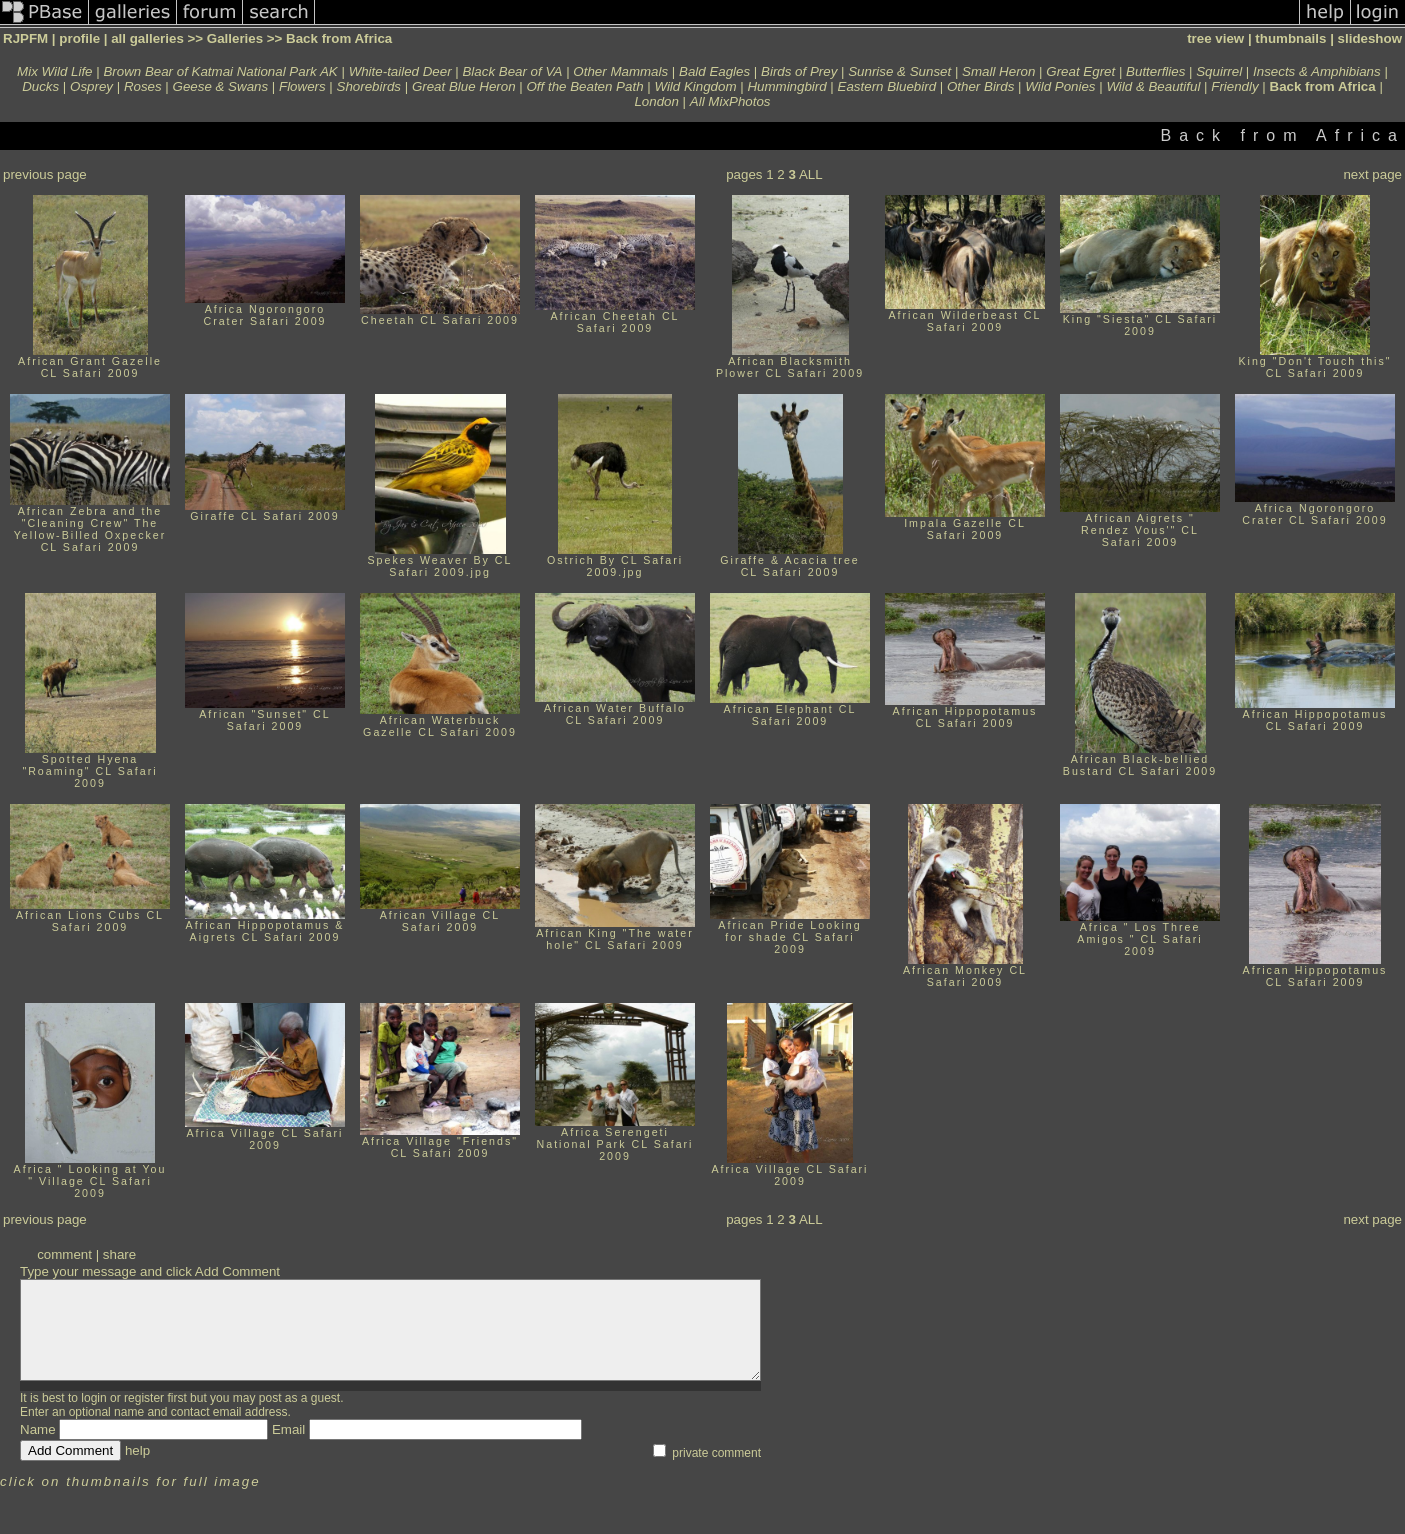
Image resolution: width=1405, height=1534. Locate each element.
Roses (143, 86)
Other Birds (980, 86)
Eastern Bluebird (887, 86)
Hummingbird (786, 86)
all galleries (147, 38)
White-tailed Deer (400, 71)
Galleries (235, 38)
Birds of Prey (799, 71)
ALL (811, 174)
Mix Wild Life (54, 71)
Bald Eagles (714, 71)
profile (79, 38)
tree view (1215, 38)
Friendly (1234, 86)
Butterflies (1155, 71)
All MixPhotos (730, 101)
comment (64, 1254)
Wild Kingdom (695, 86)
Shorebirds (369, 86)
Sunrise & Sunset (899, 71)
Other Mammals (620, 71)
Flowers (302, 86)
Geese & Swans (221, 86)
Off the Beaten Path (584, 86)
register (144, 1398)
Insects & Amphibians (1317, 71)
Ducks (40, 86)
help (137, 1450)
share (119, 1254)
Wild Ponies (1060, 86)
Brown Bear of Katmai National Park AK (220, 71)
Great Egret (1080, 71)
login (93, 1398)
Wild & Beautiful (1153, 86)
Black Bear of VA (512, 71)
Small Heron (998, 71)
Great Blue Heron (464, 86)
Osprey (91, 86)
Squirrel (1219, 71)
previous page (45, 174)
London (656, 101)
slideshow (1370, 38)
